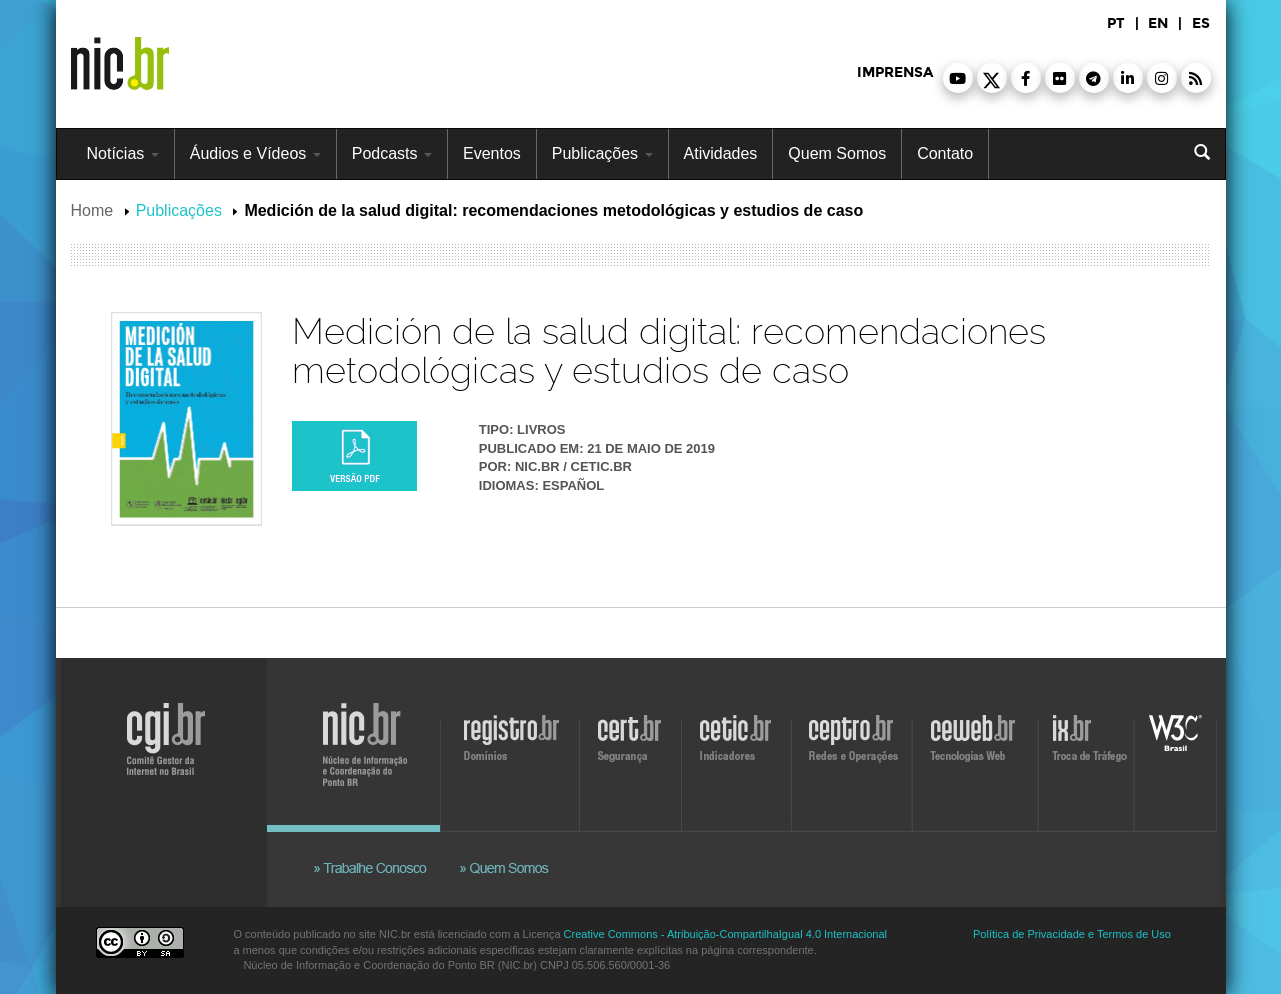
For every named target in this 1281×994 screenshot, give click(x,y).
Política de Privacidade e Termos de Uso (1072, 934)
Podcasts (392, 153)
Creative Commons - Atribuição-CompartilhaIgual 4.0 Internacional (725, 934)
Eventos (492, 153)
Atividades (721, 153)
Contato (945, 153)
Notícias (123, 153)
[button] (958, 78)
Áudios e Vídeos (255, 153)
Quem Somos (837, 153)
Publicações (602, 153)
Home (92, 210)
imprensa (895, 72)
